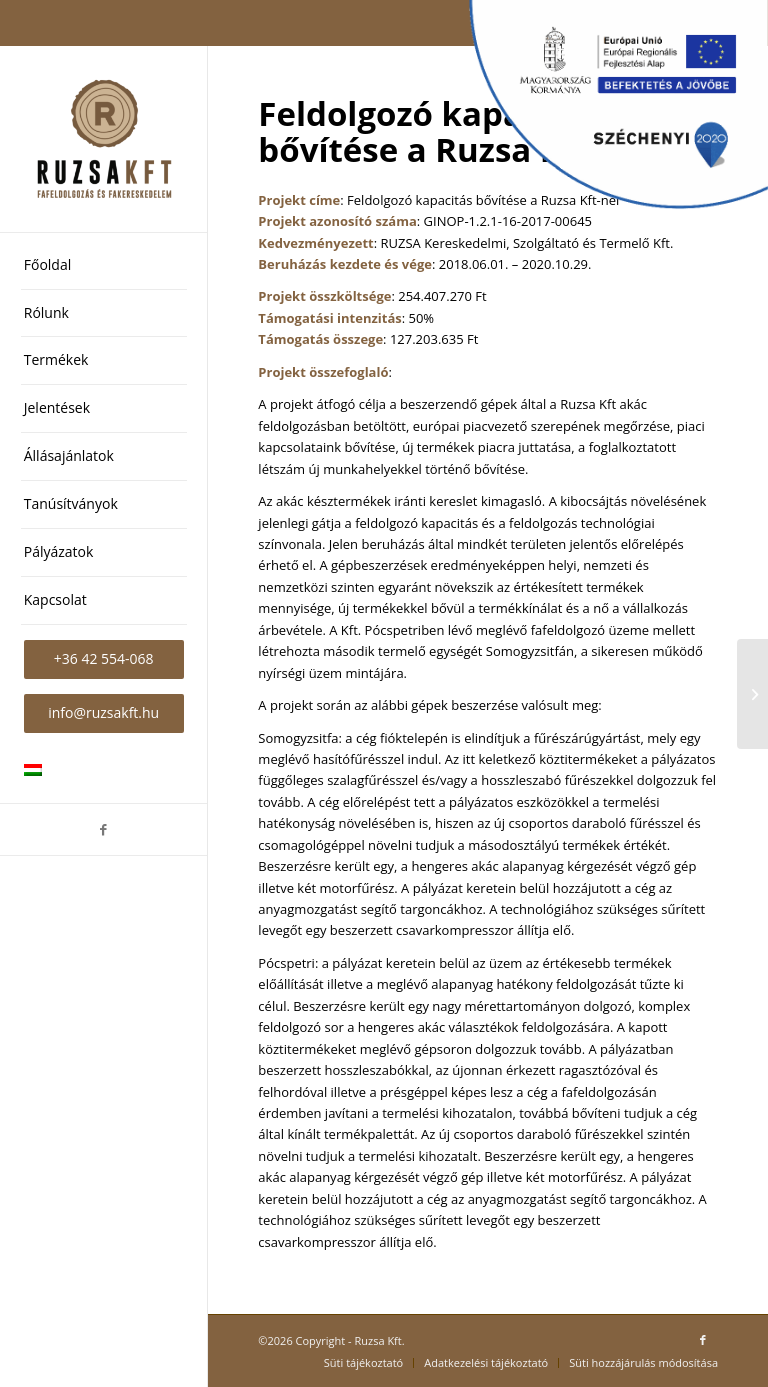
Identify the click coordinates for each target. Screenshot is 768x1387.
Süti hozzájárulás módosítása (643, 1362)
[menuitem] (104, 266)
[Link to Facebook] (103, 829)
